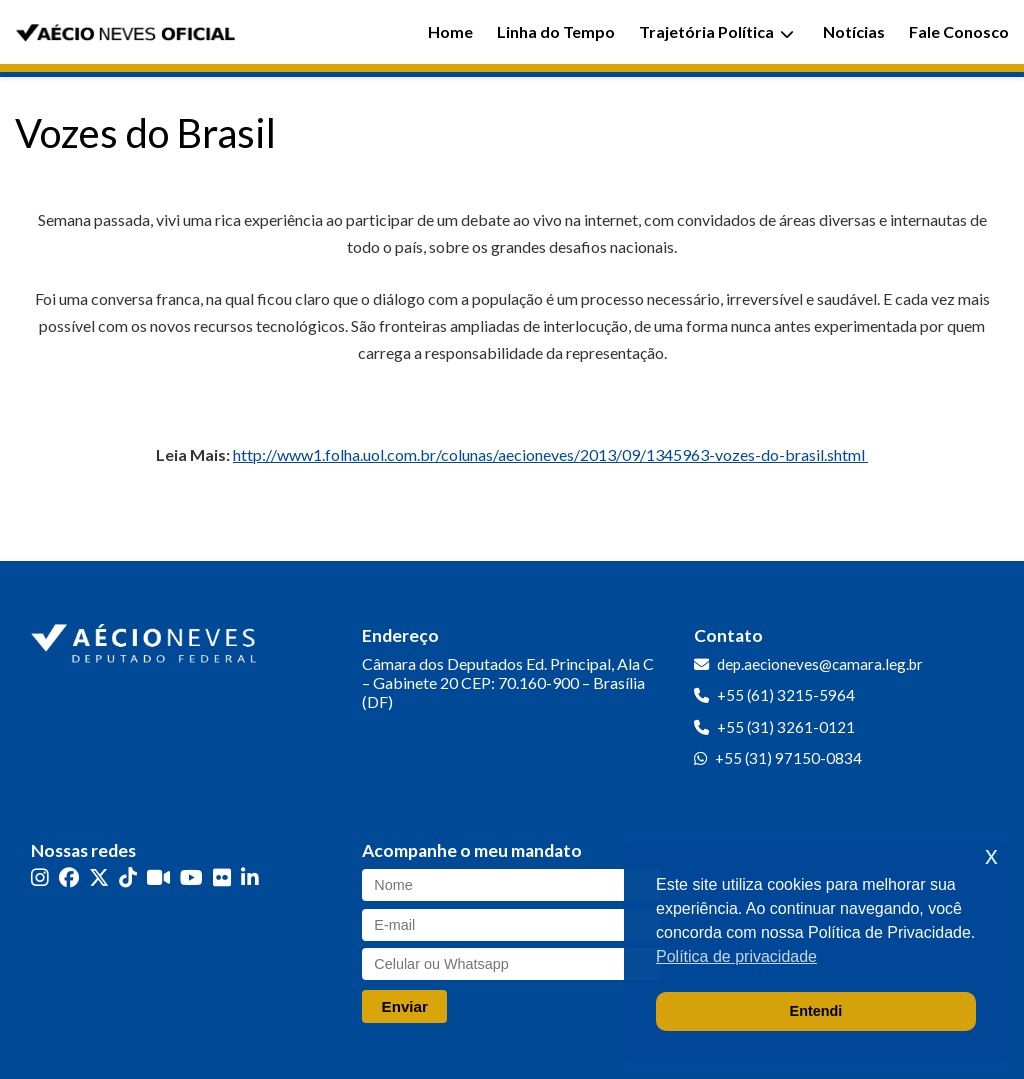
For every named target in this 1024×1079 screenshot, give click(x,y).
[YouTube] (191, 877)
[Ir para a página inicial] (146, 639)
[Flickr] (222, 877)
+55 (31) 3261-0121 (786, 727)
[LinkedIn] (250, 877)
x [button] (991, 855)
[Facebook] (69, 877)
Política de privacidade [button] (736, 956)
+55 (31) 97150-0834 (788, 758)
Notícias (854, 31)
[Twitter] (99, 877)
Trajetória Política (716, 31)
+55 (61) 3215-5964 (786, 695)
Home (450, 31)
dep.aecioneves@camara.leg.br (820, 664)
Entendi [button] (816, 1011)
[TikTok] (128, 877)
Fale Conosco (959, 31)
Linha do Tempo (556, 31)
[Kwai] (158, 877)
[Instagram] (40, 877)
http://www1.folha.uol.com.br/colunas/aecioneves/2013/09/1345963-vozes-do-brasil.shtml (550, 454)
